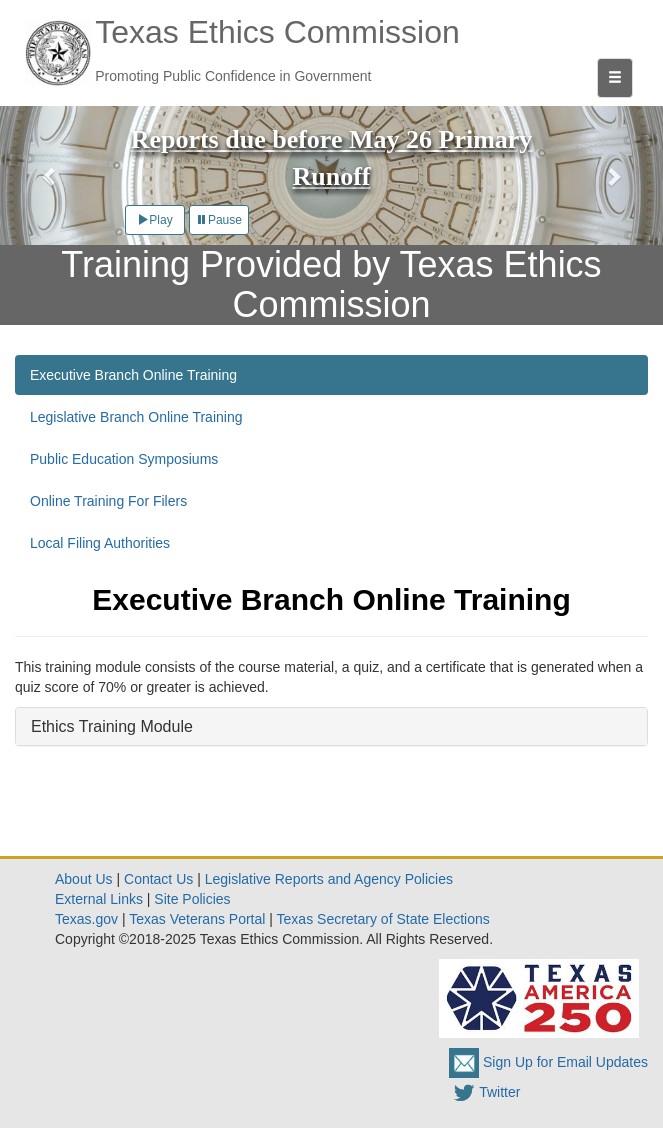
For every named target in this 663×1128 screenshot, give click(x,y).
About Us (84, 879)
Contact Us (158, 879)
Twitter (484, 1092)
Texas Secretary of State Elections (383, 919)
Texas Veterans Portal (197, 919)
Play (154, 220)
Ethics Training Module (112, 726)
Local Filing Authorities (100, 543)
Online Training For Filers (108, 501)
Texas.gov (86, 919)
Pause (219, 220)
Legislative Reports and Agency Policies (329, 879)
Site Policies (192, 899)
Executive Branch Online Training (133, 375)
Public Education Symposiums (124, 459)
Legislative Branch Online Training (136, 417)
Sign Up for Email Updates (548, 1062)
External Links (99, 899)
